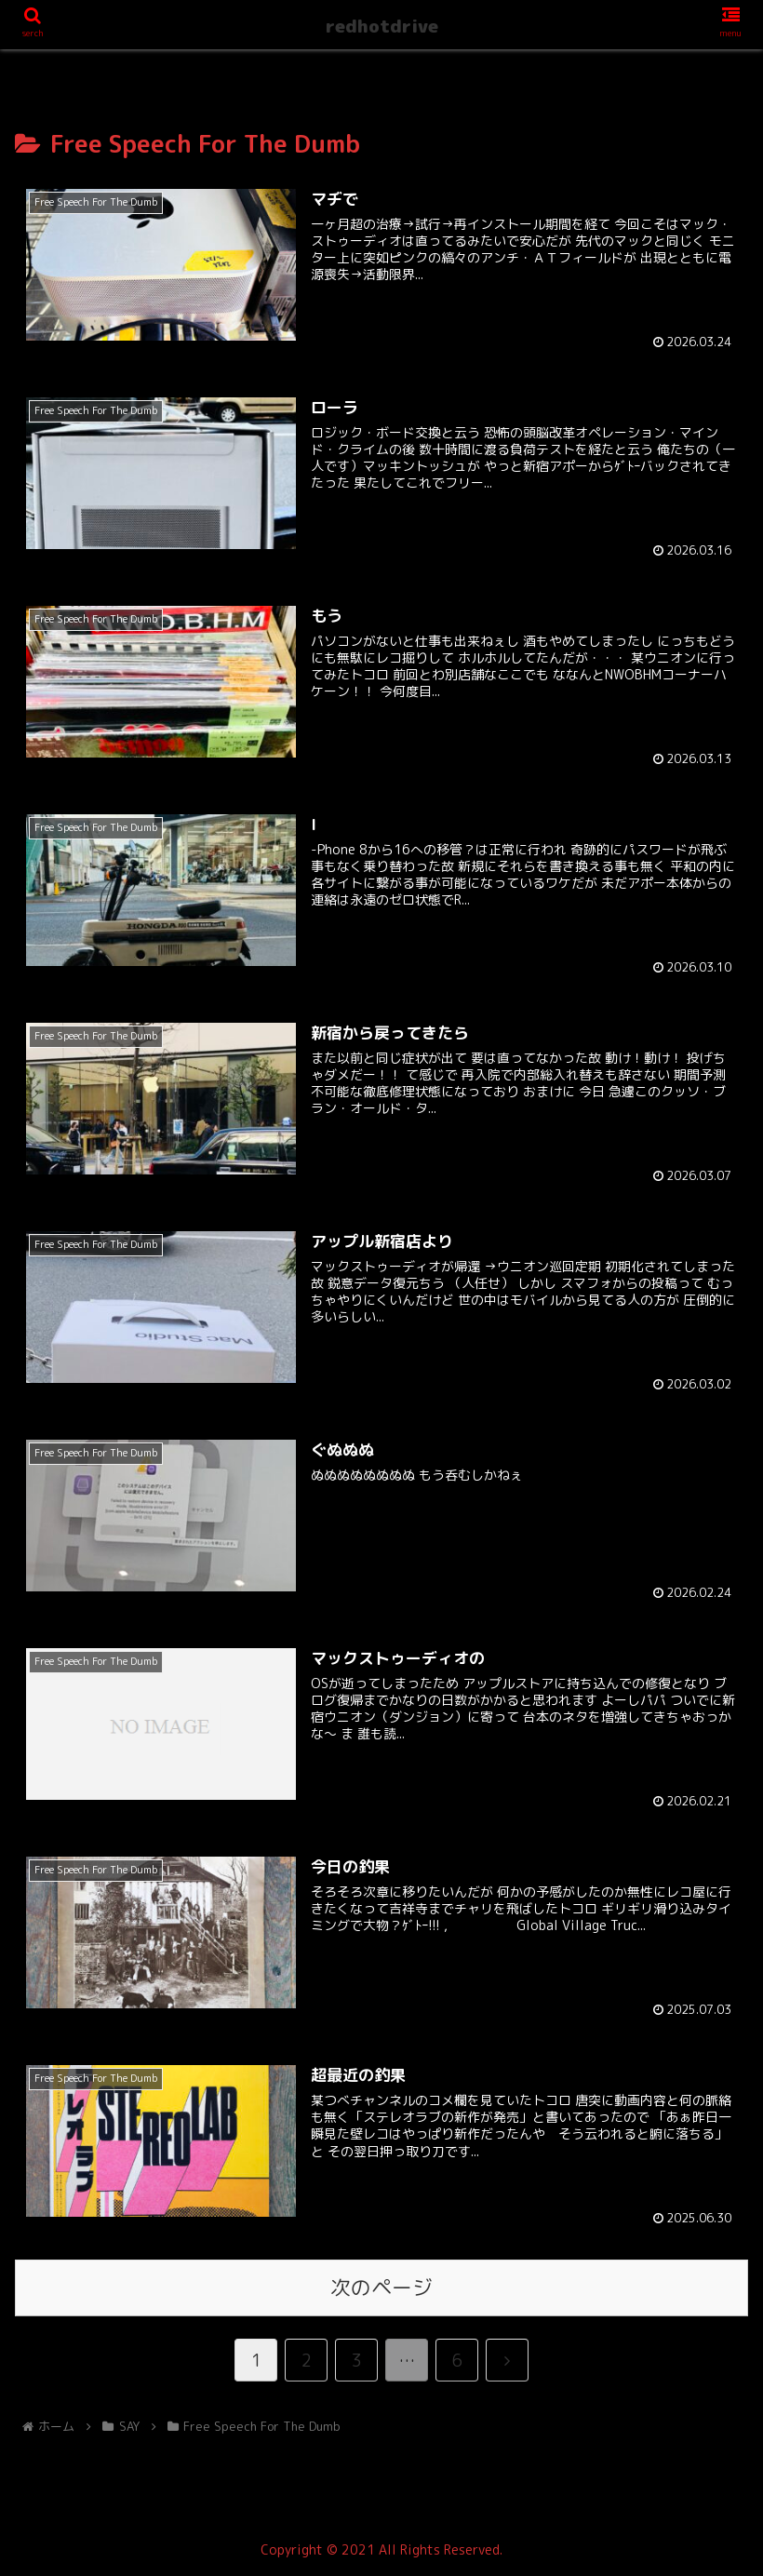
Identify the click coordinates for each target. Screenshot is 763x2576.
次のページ (381, 2287)
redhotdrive (382, 26)
